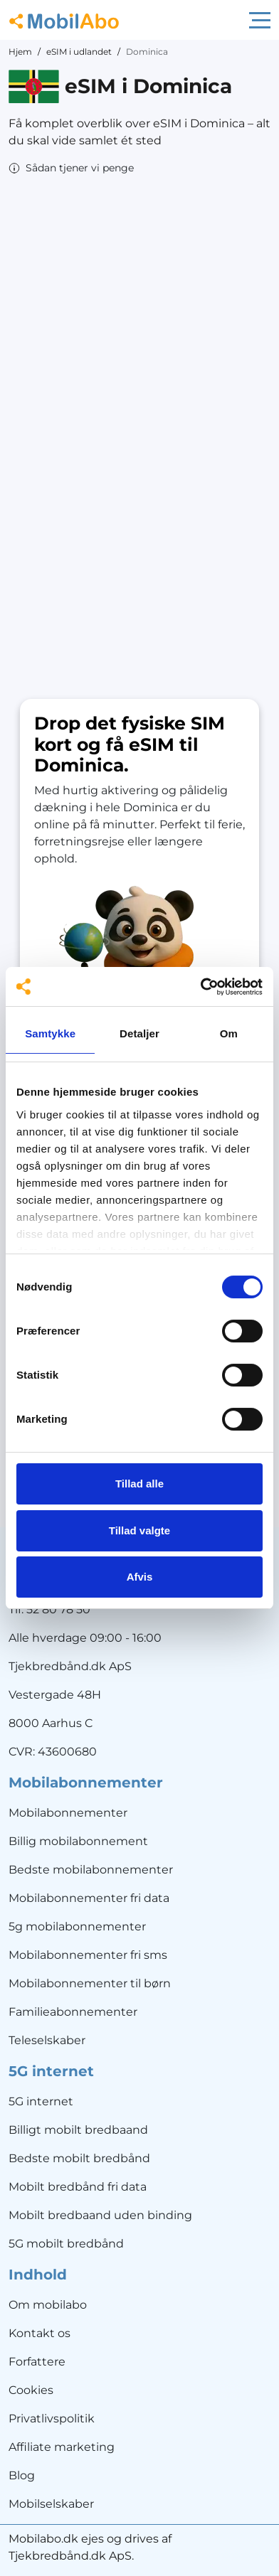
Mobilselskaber (51, 2504)
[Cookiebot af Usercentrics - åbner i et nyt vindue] (201, 987)
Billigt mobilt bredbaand (78, 2130)
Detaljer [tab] (139, 1033)
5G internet (41, 2101)
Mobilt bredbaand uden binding (100, 2215)
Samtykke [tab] (50, 1033)
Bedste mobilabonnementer (91, 1869)
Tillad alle (139, 1483)
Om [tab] (229, 1033)
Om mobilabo (48, 2305)
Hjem (20, 51)
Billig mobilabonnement (78, 1841)
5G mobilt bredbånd (66, 2243)
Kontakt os (39, 2333)
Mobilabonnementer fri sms (88, 1955)
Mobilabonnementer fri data (89, 1898)
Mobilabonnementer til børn (90, 1983)
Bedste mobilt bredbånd (79, 2158)
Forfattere (37, 2361)
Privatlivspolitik (52, 2418)
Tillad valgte (139, 1530)
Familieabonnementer (73, 2012)
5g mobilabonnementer (77, 1926)
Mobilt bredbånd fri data (78, 2186)
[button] (71, 168)
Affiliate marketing (62, 2447)
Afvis (140, 1577)
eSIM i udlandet (79, 51)
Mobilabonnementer (68, 1812)
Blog (22, 2475)
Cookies (31, 2390)
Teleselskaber (47, 2040)
